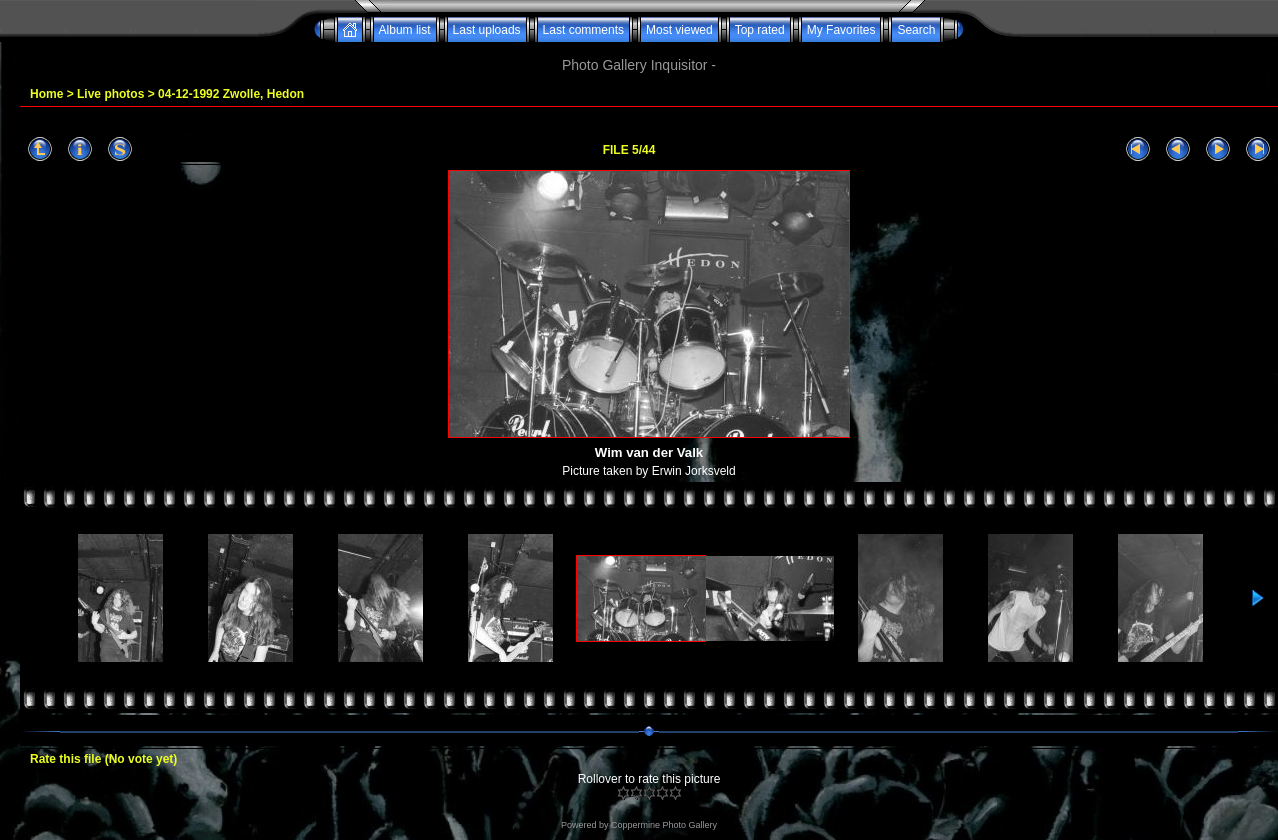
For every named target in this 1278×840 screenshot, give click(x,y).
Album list (405, 30)
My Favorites (841, 30)
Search (916, 30)
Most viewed (679, 30)
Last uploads (487, 30)
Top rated (760, 30)
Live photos (110, 94)
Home (46, 94)
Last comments (583, 30)
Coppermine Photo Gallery (664, 825)
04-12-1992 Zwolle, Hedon (231, 94)
